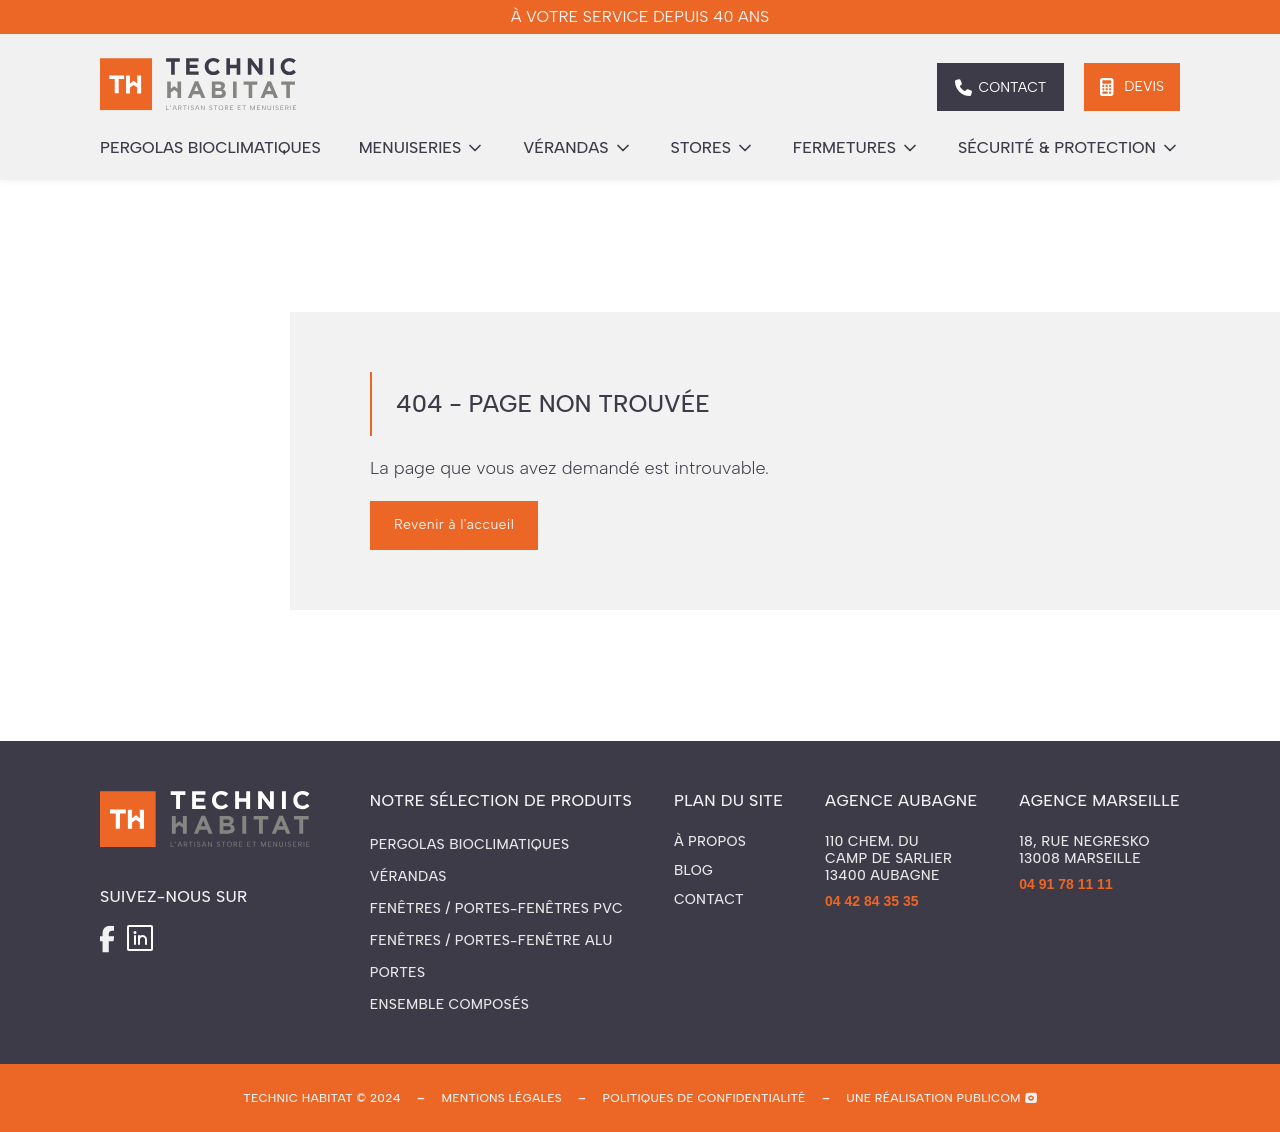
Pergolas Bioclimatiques (470, 844)
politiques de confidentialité (704, 1098)
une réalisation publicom (933, 1098)
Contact (709, 900)
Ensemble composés (449, 1004)
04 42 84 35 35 (871, 901)
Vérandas (408, 876)
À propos (710, 842)
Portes (397, 972)
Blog (693, 871)
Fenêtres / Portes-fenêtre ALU (491, 940)
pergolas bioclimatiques (210, 147)
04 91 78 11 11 (1065, 884)
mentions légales (501, 1098)
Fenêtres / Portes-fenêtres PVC (496, 908)
